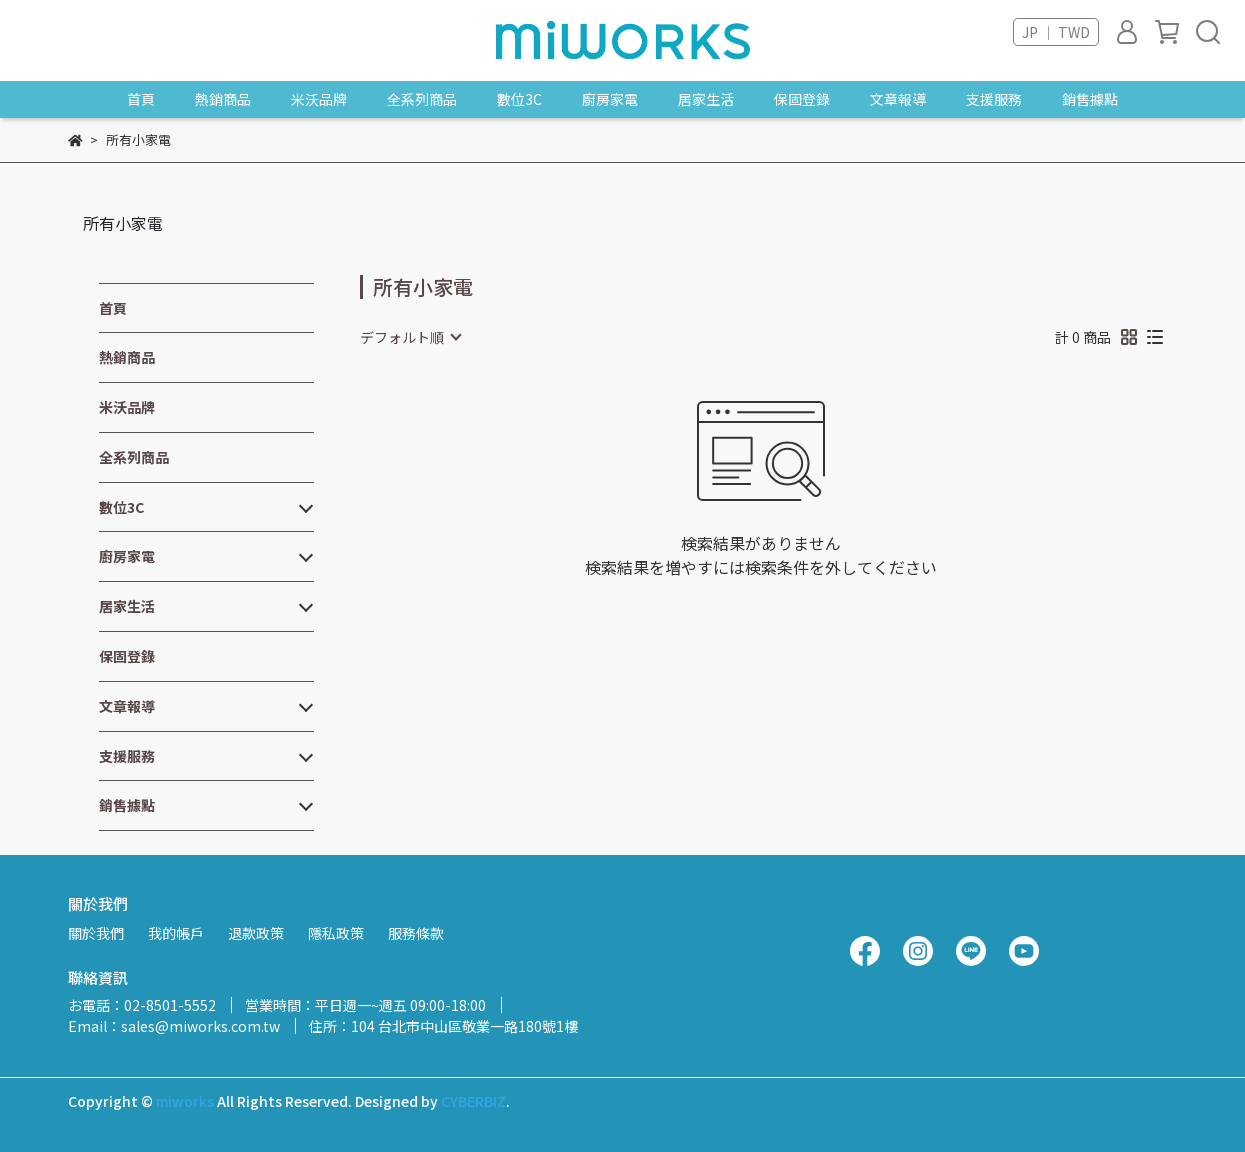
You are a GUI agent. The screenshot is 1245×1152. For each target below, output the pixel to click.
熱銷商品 (223, 99)
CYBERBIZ (473, 1101)
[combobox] (410, 337)
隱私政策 (336, 933)
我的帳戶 (176, 933)
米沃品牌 (319, 99)
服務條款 (416, 933)
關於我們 (96, 933)
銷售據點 (1090, 99)
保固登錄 (802, 99)
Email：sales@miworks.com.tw (174, 1026)
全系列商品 (422, 99)
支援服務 (994, 99)
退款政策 (256, 933)
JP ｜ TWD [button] (1056, 32)
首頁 (141, 99)
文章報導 (898, 99)
